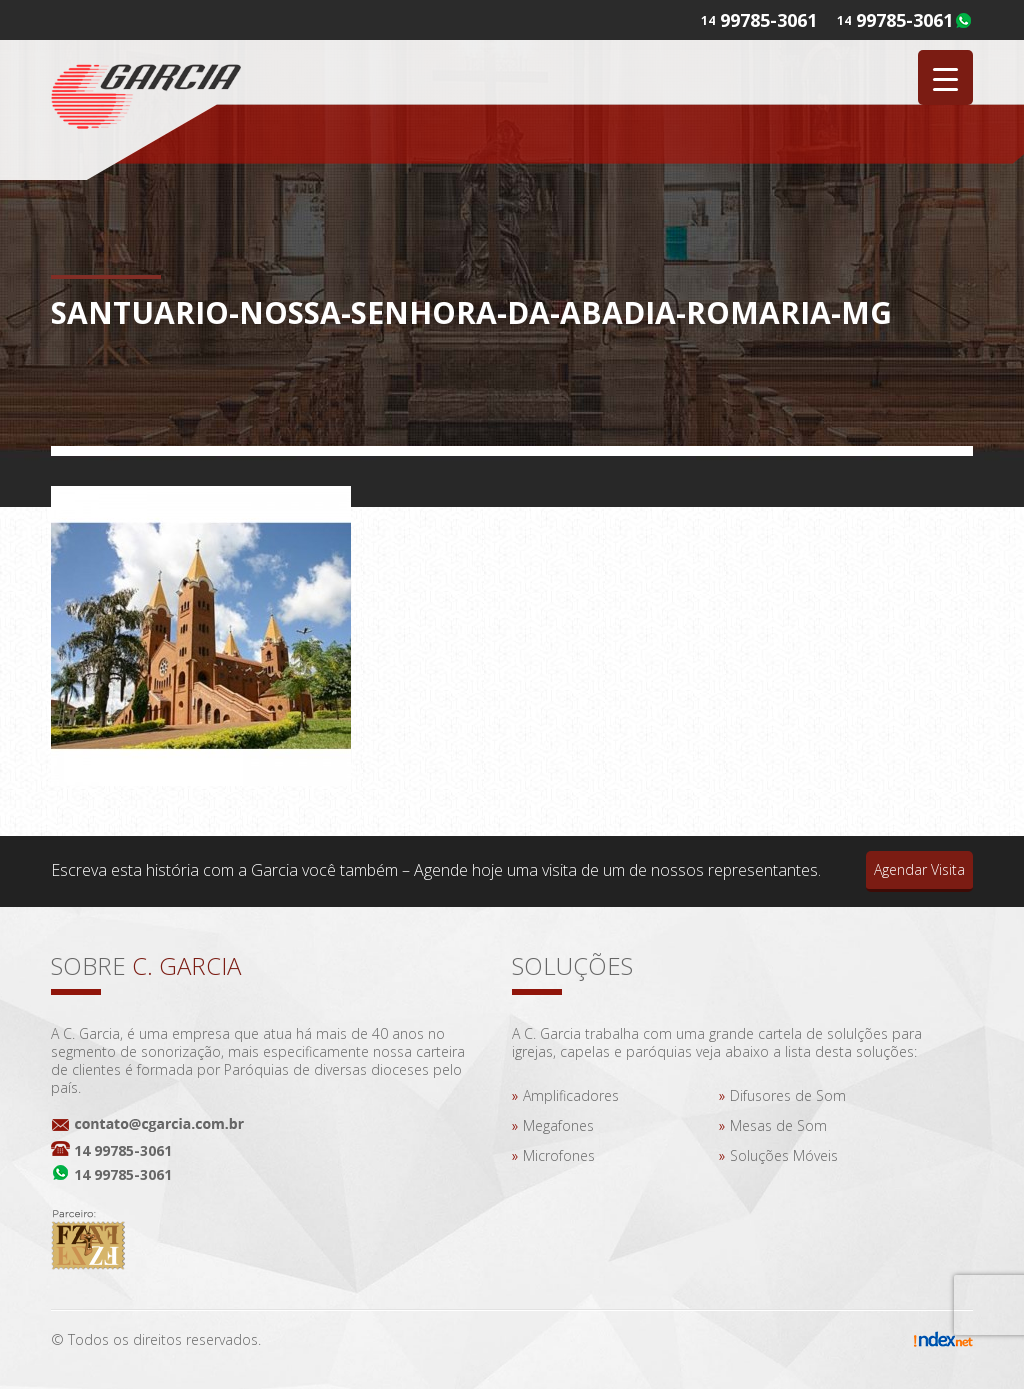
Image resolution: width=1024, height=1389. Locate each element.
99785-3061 (904, 20)
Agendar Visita (919, 869)
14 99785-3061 (123, 1150)
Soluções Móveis (784, 1155)
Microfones (559, 1155)
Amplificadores (571, 1095)
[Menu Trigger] (945, 77)
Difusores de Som (788, 1095)
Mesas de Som (778, 1125)
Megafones (558, 1125)
